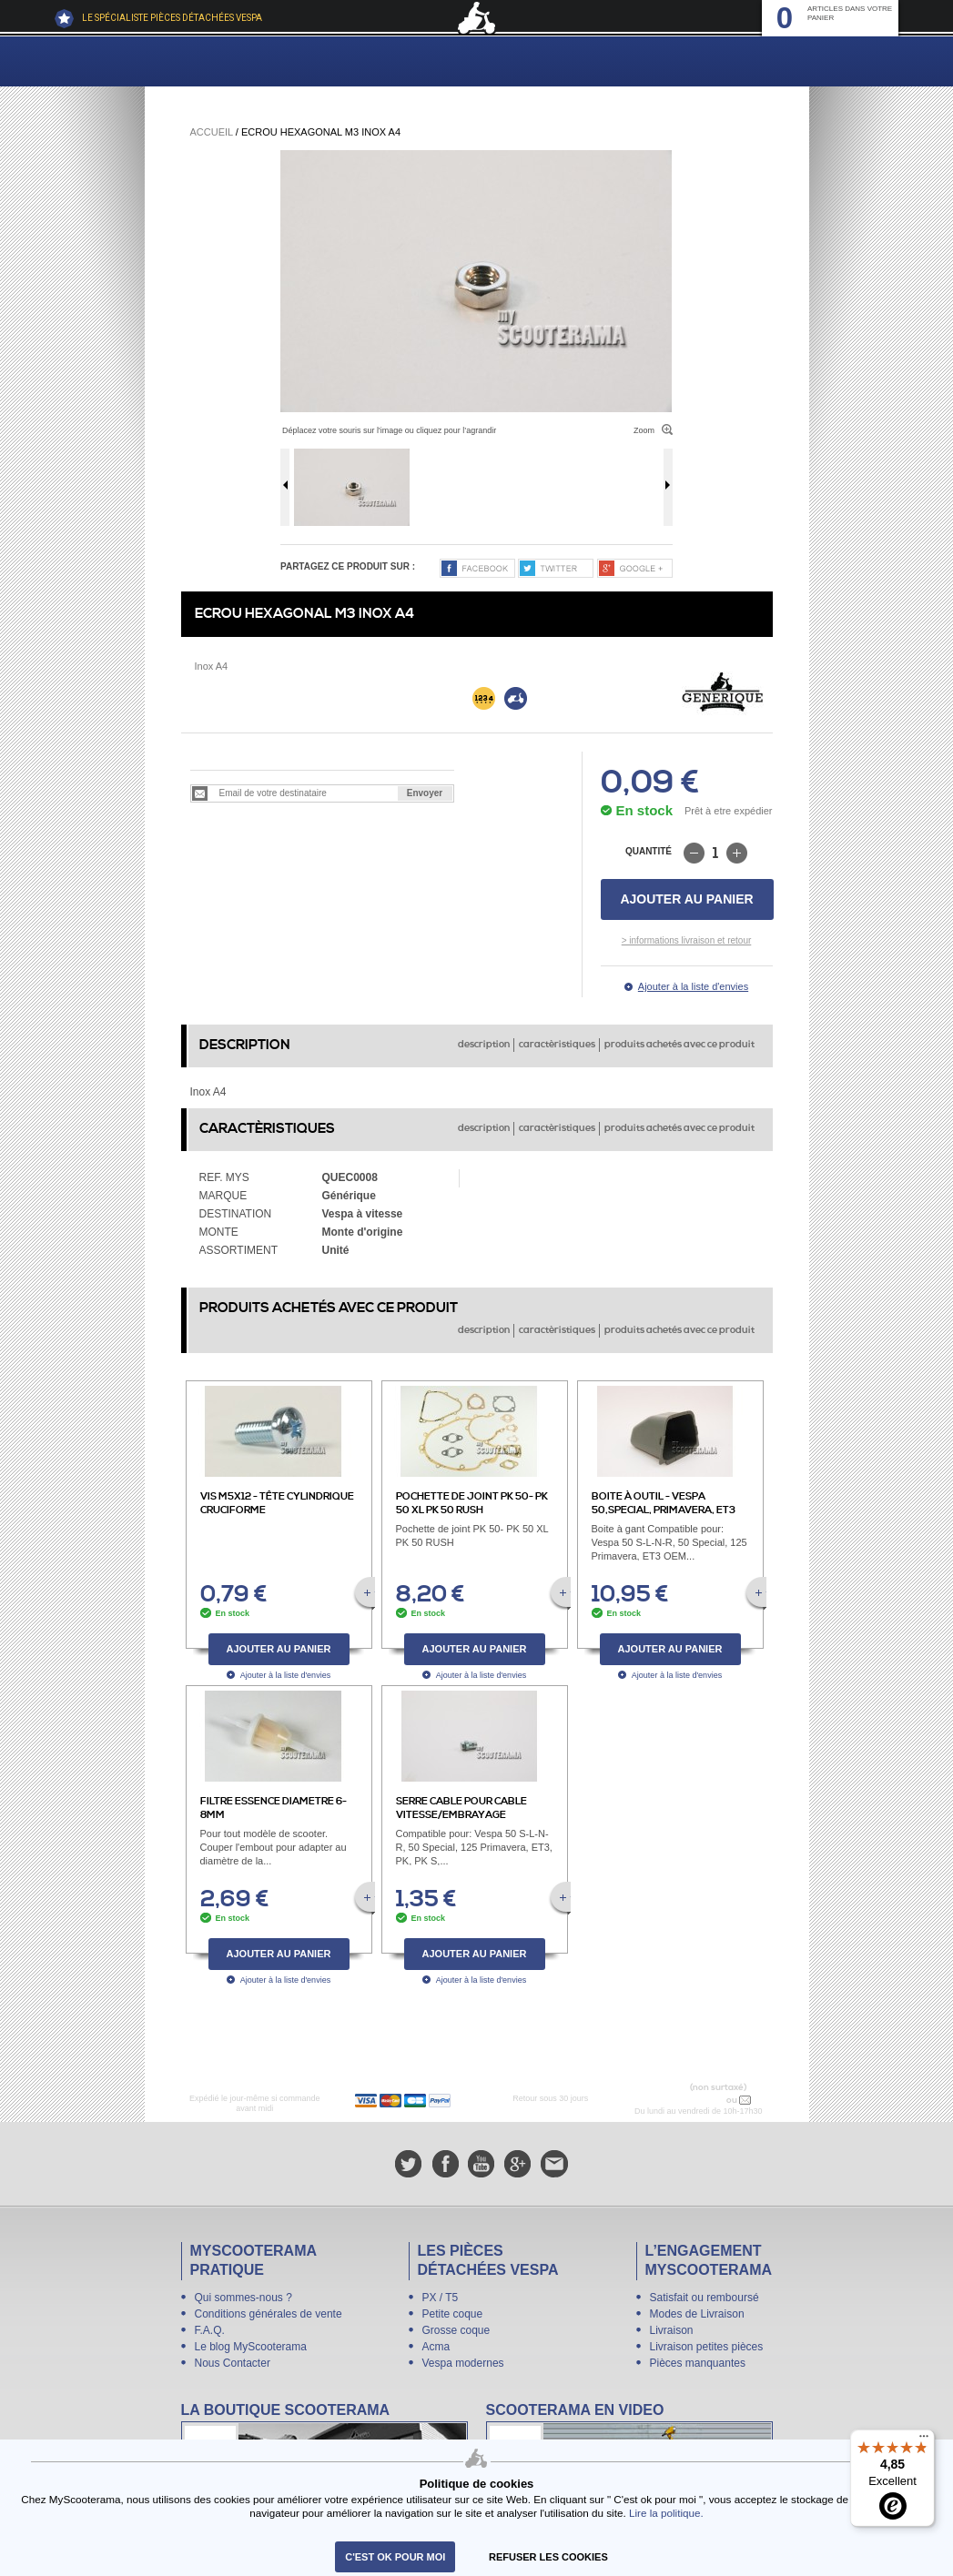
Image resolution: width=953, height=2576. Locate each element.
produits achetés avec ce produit (679, 1044)
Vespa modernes (463, 2363)
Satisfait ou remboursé (704, 2297)
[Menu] (924, 2440)
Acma (436, 2346)
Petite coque (452, 2314)
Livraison (672, 2330)
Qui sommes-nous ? (243, 2297)
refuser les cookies (548, 2556)
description (484, 1044)
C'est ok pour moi (395, 2556)
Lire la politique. (666, 2513)
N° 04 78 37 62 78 (685, 2100)
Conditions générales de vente (268, 2314)
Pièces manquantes (697, 2363)
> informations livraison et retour (687, 940)
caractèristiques (557, 1044)
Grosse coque (456, 2330)
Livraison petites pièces (707, 2346)
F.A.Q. (210, 2330)
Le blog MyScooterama (251, 2346)
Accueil (211, 131)
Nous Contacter (232, 2363)
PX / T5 (440, 2297)
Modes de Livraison (697, 2314)
